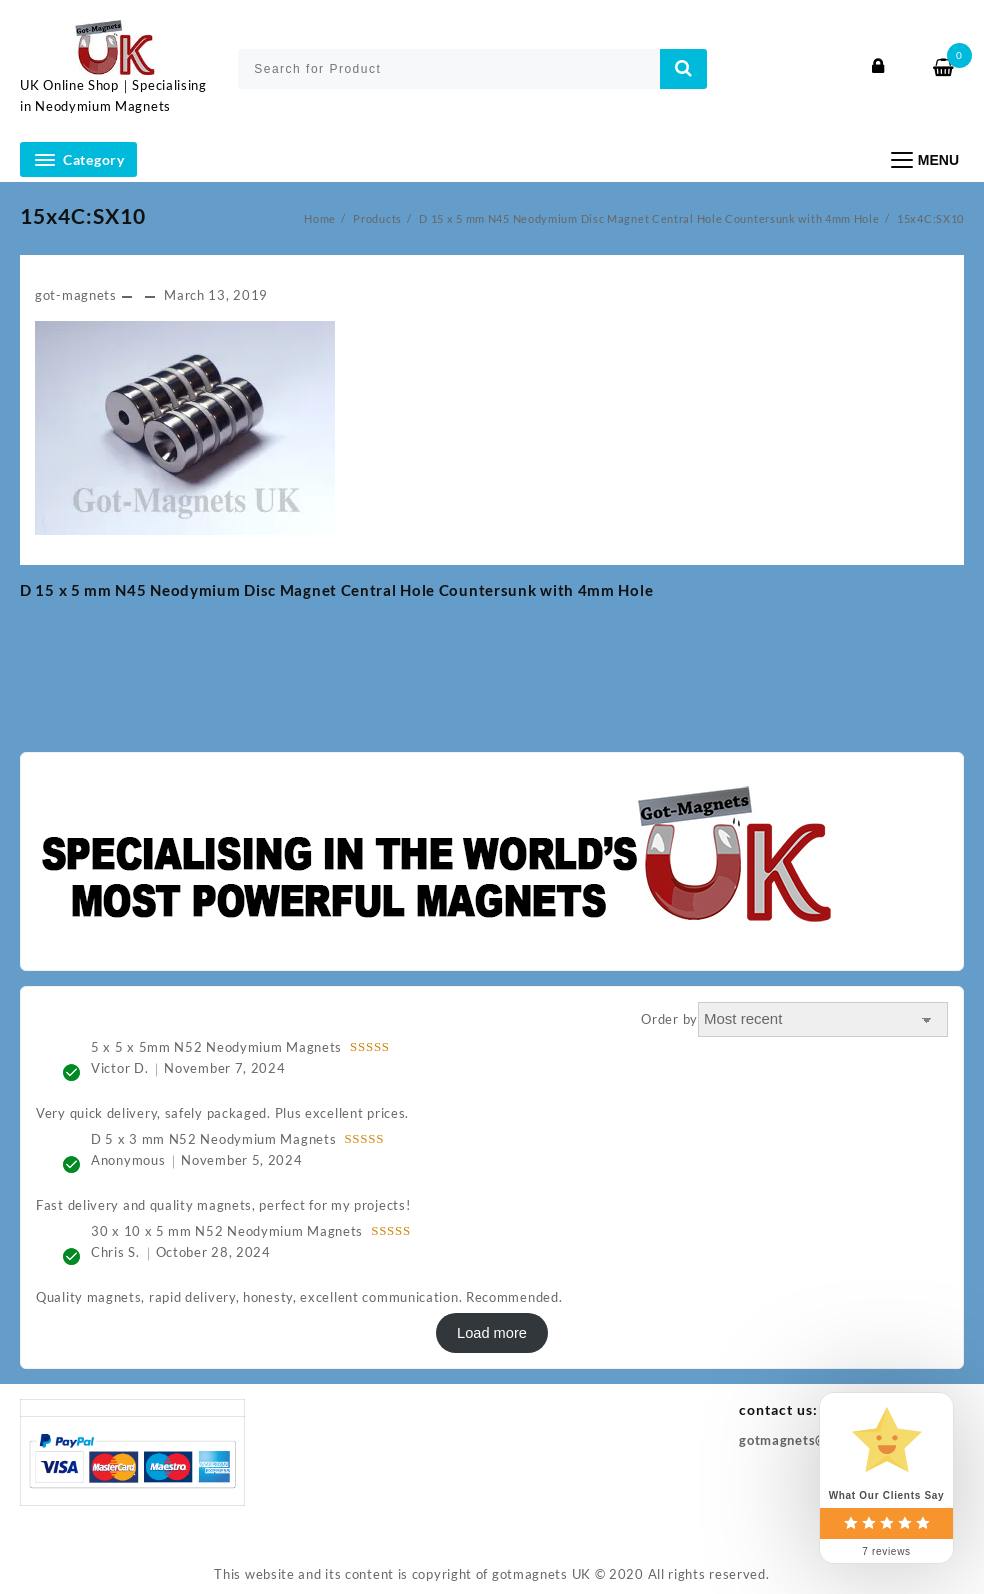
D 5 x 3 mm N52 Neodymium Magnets (213, 1139)
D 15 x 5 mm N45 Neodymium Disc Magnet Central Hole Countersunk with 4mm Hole (336, 590)
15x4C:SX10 (83, 215)
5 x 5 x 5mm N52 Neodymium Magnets (216, 1047)
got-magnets (76, 295)
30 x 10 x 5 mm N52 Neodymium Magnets (227, 1231)
